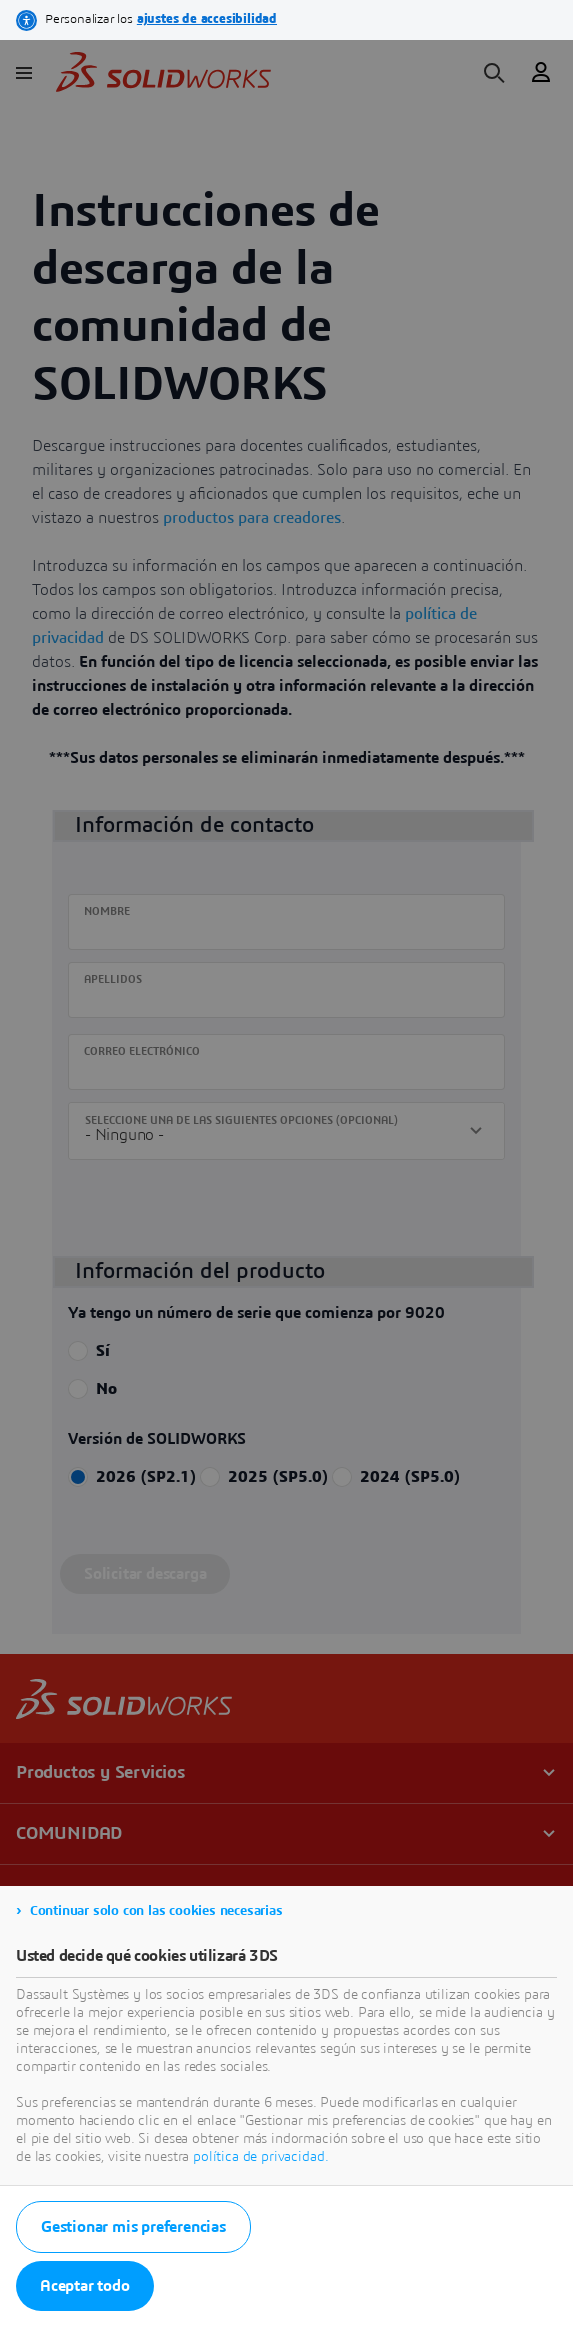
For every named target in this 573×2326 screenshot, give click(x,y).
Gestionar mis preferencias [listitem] (133, 2227)
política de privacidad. (260, 2157)
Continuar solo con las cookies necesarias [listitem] (156, 1911)
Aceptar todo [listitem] (85, 2286)
